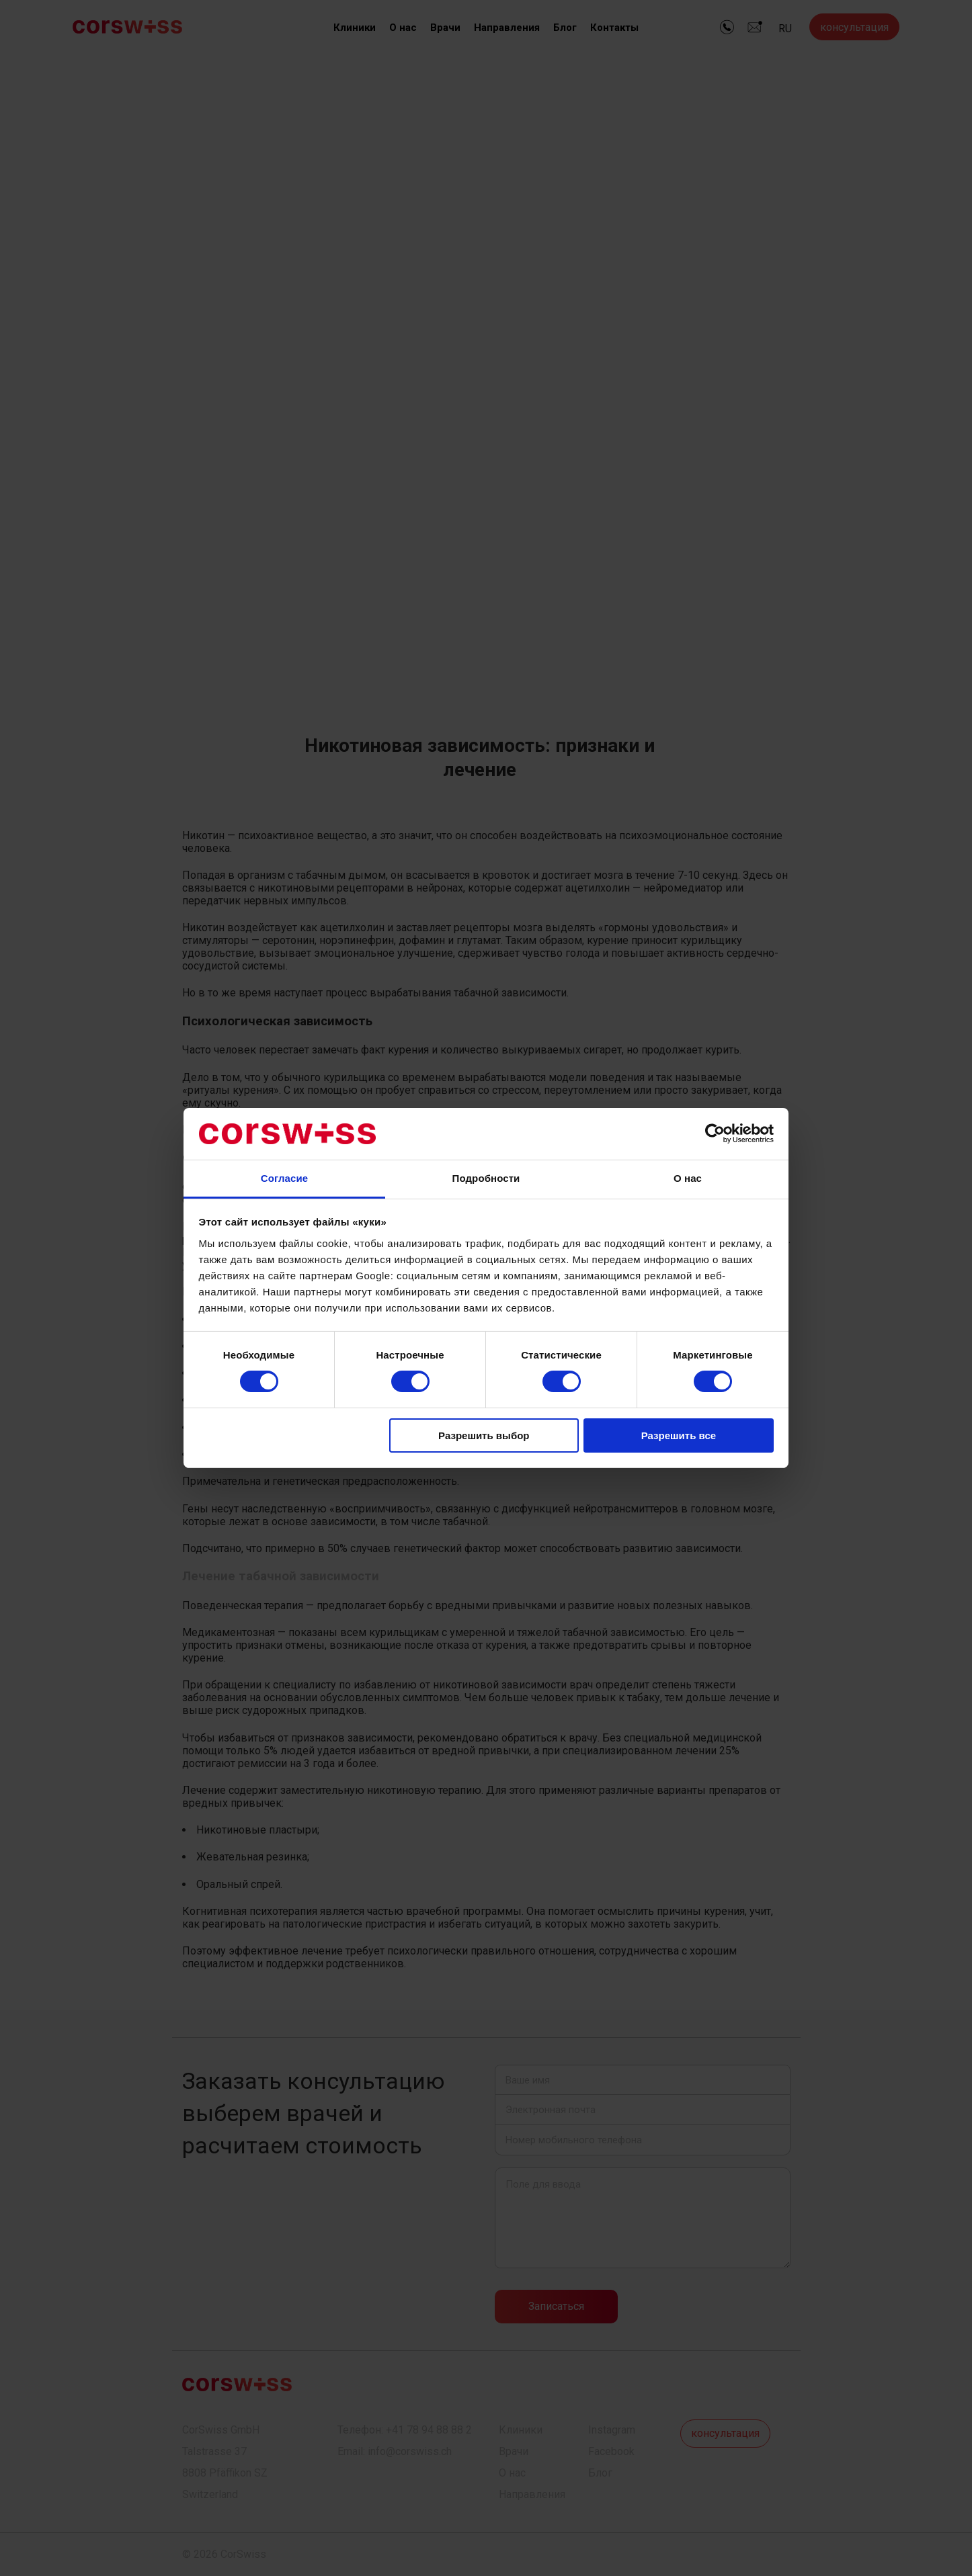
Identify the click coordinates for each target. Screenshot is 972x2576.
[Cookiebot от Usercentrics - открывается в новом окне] (715, 1133)
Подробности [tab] (486, 1178)
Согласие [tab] (284, 1178)
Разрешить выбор (483, 1435)
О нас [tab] (688, 1178)
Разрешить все (678, 1435)
